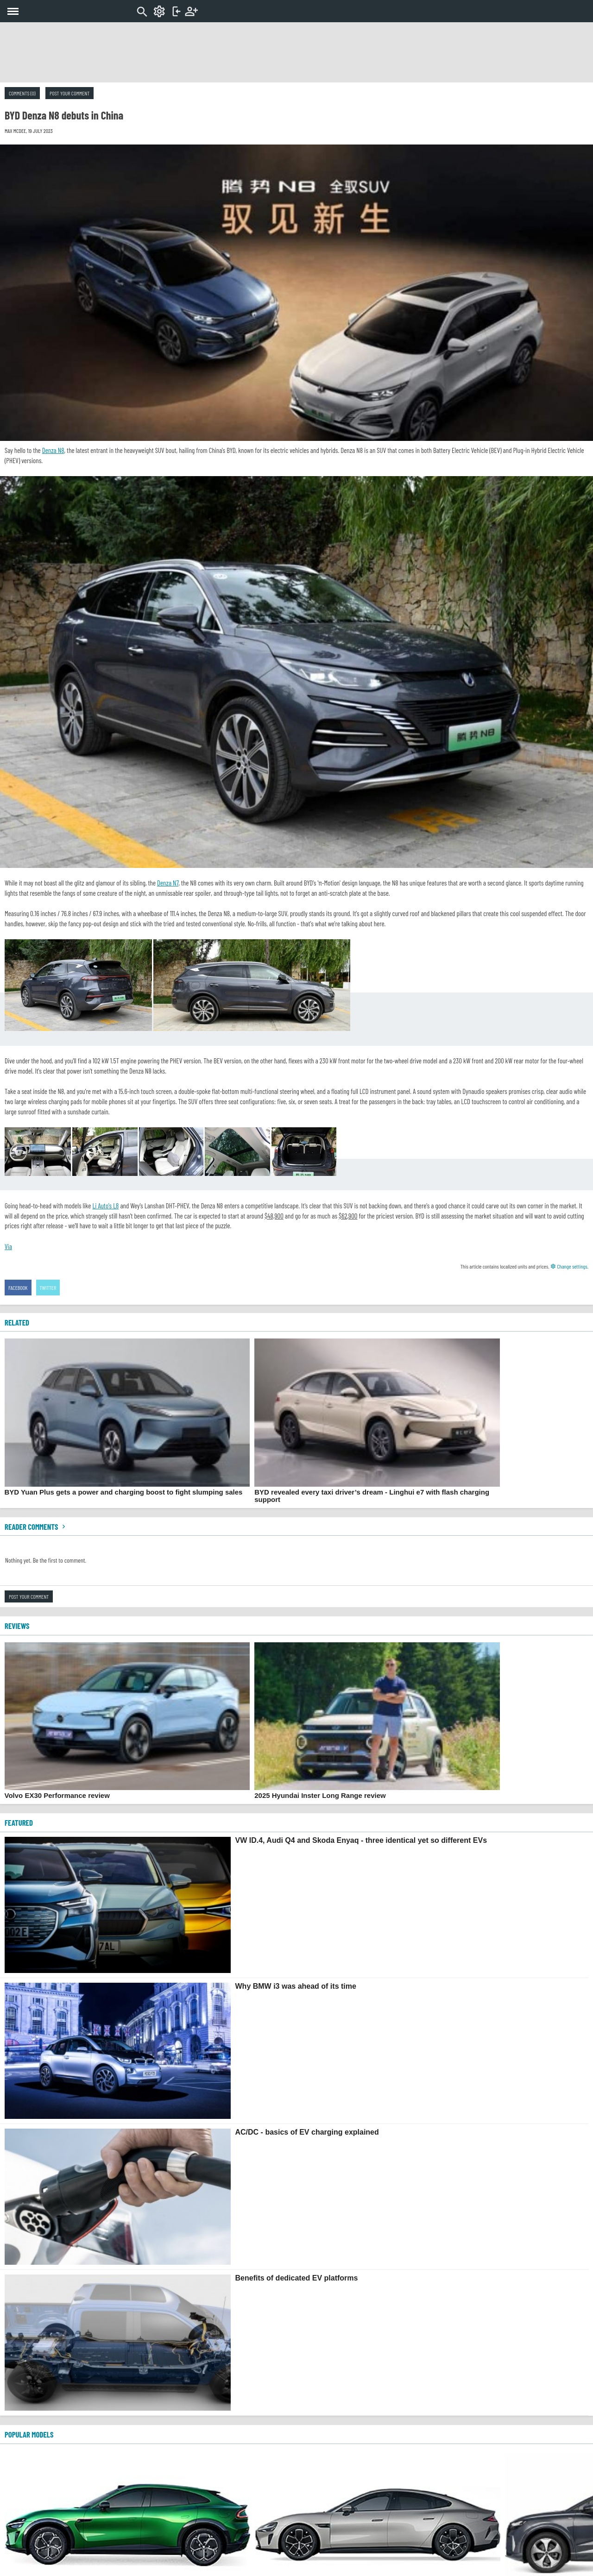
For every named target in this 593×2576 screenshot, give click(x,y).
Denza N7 (167, 883)
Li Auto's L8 (105, 1205)
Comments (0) (22, 93)
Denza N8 (53, 450)
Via (8, 1246)
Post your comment (69, 93)
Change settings (568, 1266)
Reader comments (36, 1526)
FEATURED (19, 1822)
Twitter (48, 1287)
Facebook (18, 1287)
